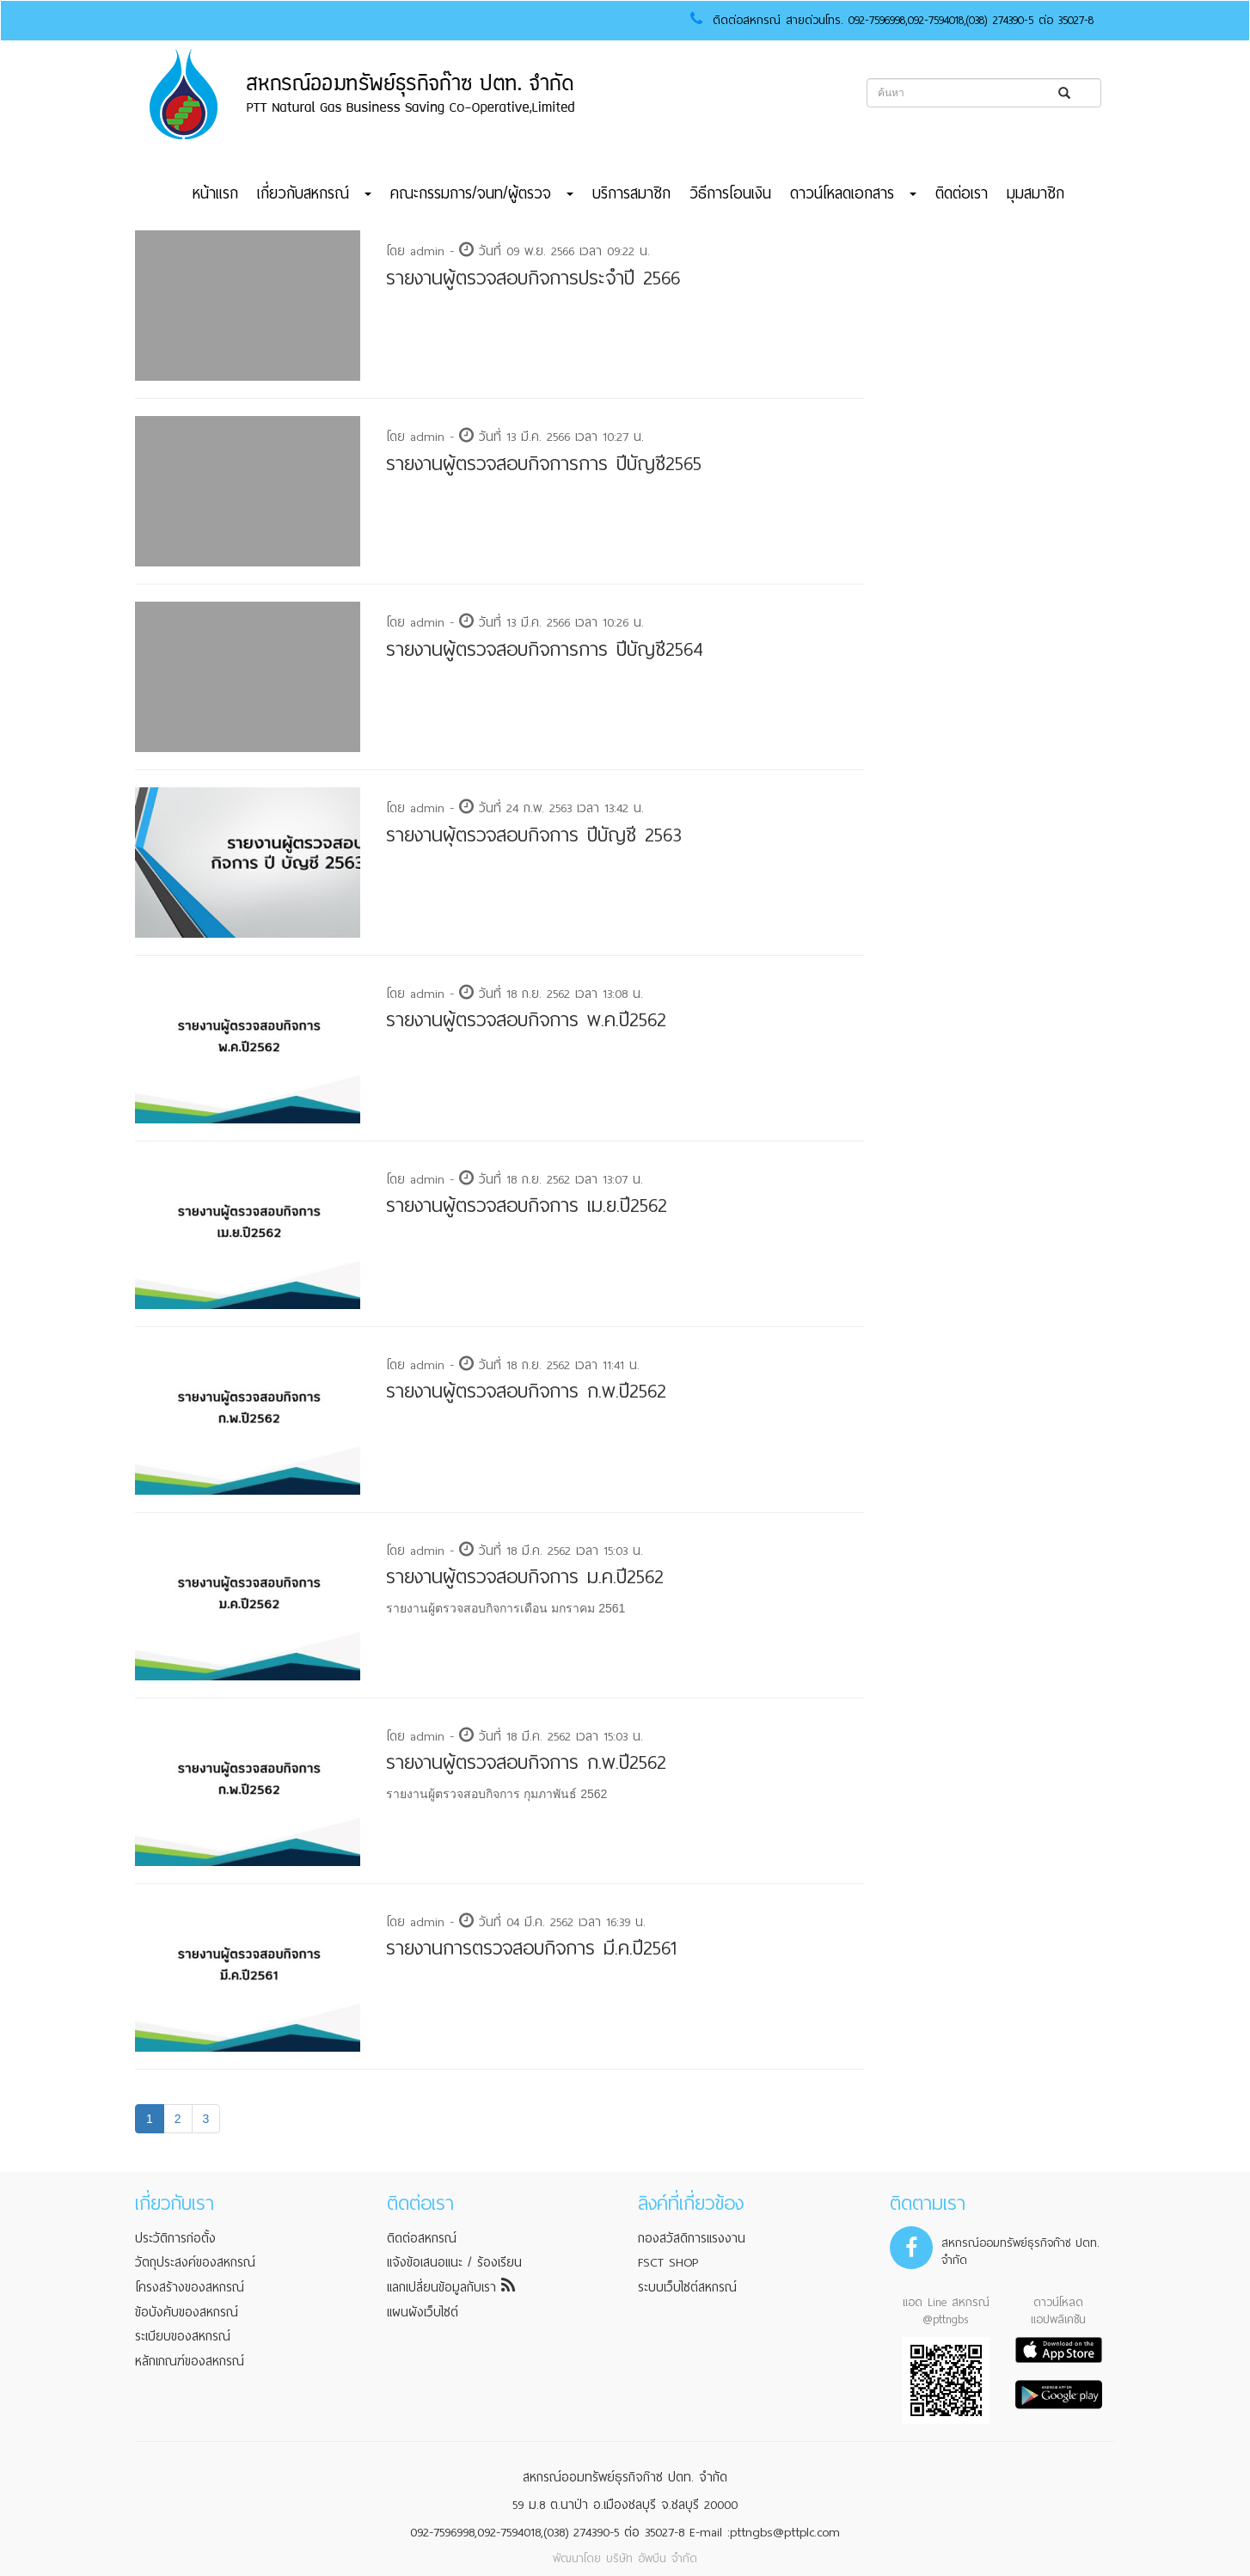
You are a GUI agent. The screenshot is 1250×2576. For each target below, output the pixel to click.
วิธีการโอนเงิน (730, 193)
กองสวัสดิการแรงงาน (691, 2238)
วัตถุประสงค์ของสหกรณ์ (195, 2262)
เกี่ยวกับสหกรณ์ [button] (314, 193)
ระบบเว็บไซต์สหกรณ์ (687, 2287)
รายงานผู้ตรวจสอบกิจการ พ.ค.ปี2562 (526, 1020)
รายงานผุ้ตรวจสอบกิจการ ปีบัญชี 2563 (534, 835)
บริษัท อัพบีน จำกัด (651, 2558)
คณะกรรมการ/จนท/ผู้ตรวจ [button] (481, 193)
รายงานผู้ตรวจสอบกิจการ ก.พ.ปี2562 (526, 1391)
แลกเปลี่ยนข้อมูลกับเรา (451, 2287)
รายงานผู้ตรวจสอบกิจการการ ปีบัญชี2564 (544, 649)
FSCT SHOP (668, 2262)
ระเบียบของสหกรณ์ (182, 2336)
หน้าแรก (215, 193)
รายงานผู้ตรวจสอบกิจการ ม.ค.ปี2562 (525, 1577)
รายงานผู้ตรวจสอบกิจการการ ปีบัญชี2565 (544, 463)
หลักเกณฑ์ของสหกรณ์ (189, 2361)
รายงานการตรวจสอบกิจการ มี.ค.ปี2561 (531, 1948)
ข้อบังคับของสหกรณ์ (186, 2312)
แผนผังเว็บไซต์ (422, 2312)
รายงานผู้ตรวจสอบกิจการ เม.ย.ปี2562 (526, 1205)
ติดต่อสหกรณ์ (421, 2238)
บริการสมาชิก (631, 193)
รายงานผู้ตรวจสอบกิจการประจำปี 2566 (533, 278)
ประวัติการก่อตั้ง (175, 2238)
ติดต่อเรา (961, 193)
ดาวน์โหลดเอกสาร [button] (853, 193)
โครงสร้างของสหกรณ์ (189, 2287)
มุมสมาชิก (1035, 193)
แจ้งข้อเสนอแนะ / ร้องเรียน (454, 2262)
